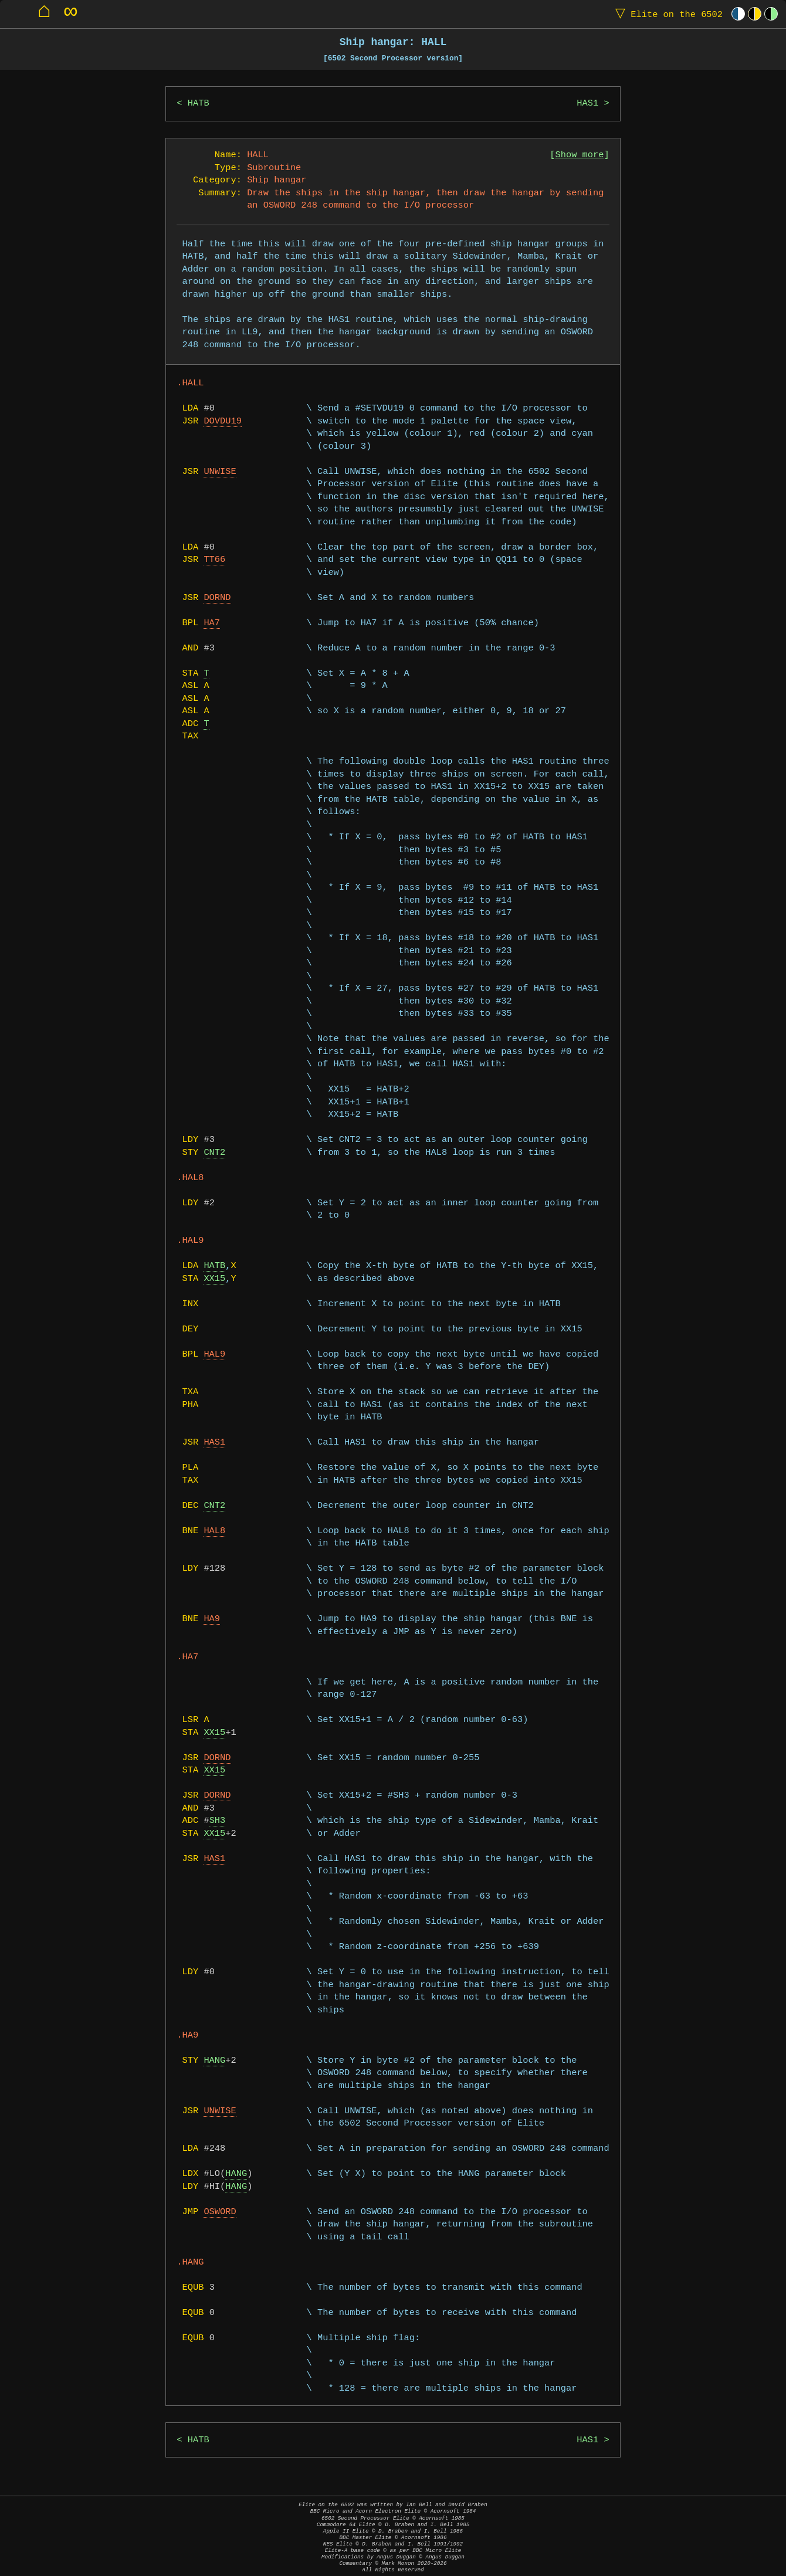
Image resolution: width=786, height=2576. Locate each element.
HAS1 (587, 103)
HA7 (212, 623)
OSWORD (220, 2212)
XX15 (214, 1279)
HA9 (212, 1619)
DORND (217, 598)
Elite (666, 14)
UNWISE (220, 472)
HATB (198, 103)
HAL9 (214, 1354)
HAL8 (214, 1531)
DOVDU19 (223, 421)
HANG (214, 2061)
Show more (579, 155)
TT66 (214, 560)
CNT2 (214, 1153)
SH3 (217, 1821)
